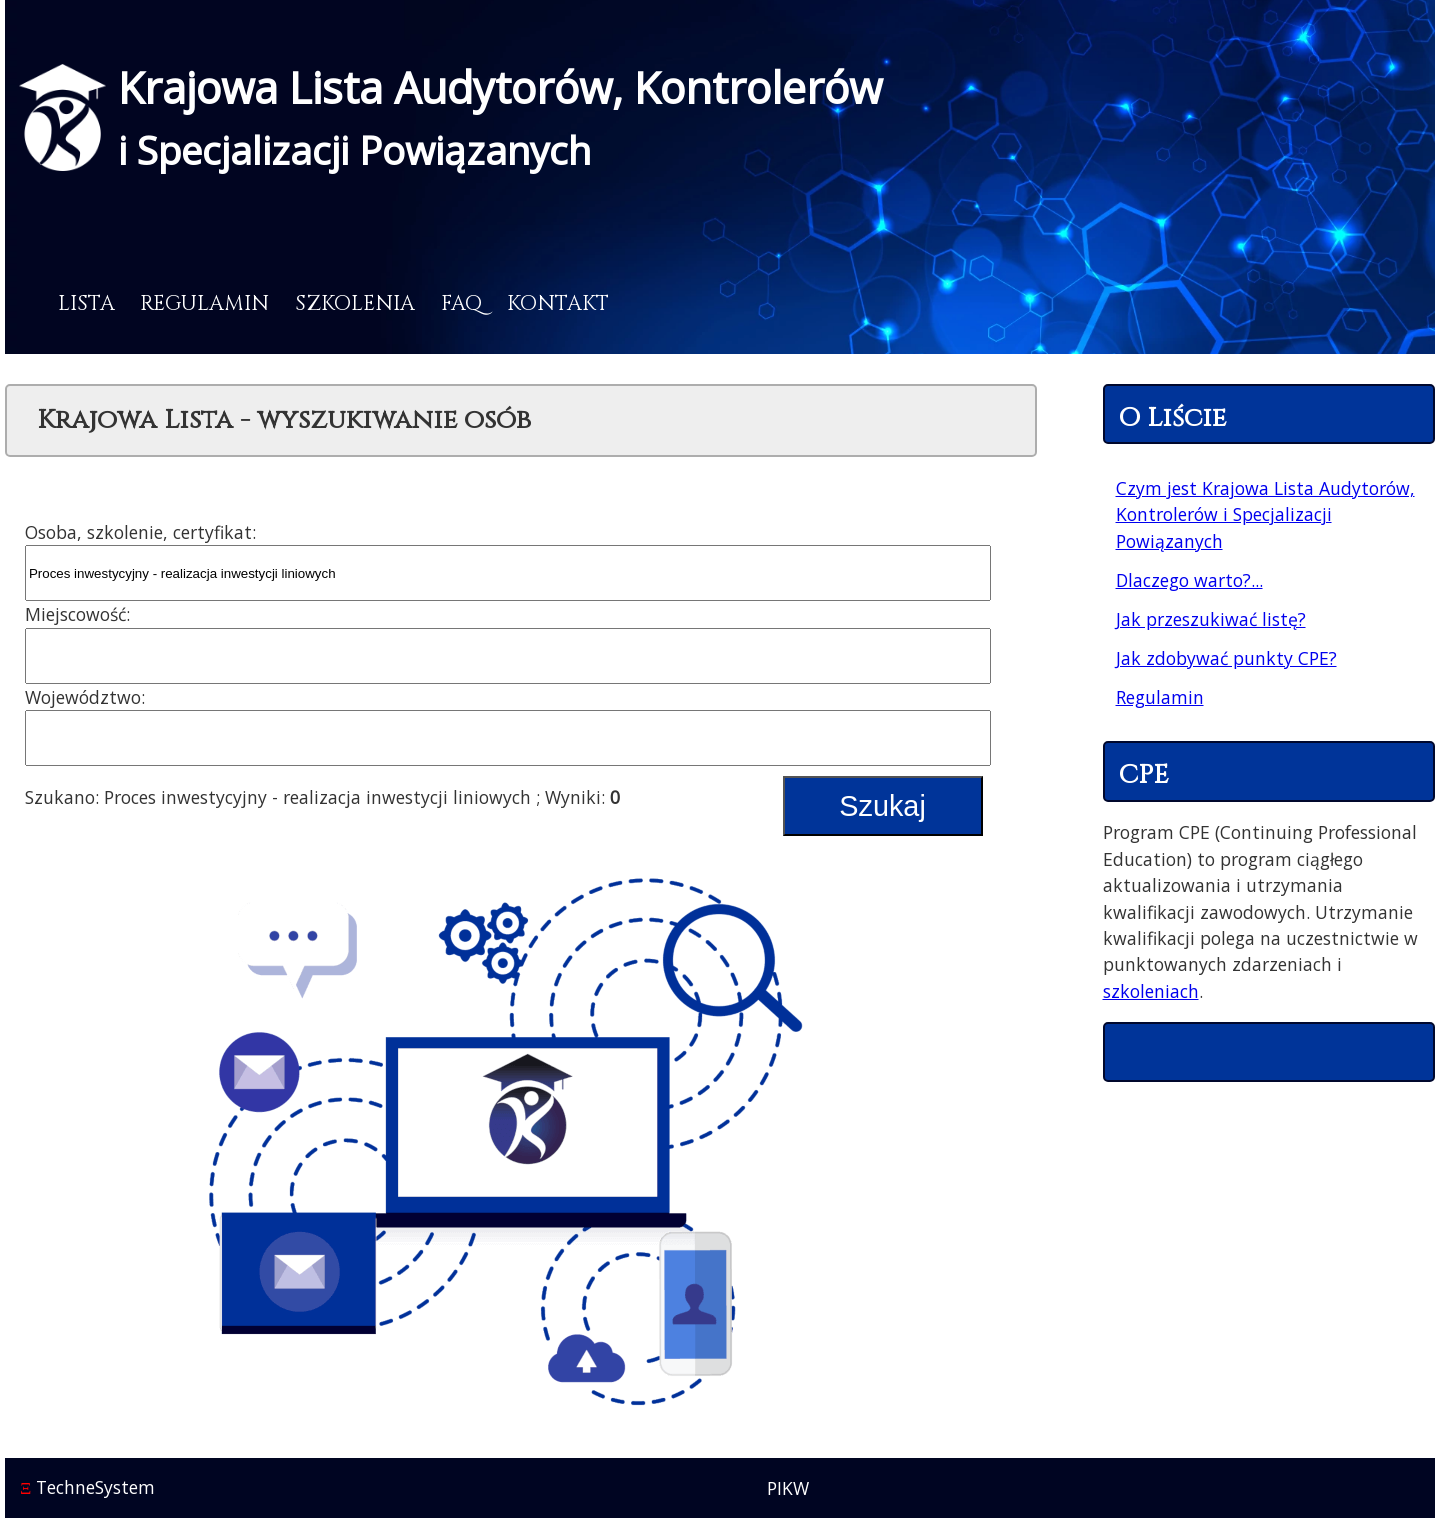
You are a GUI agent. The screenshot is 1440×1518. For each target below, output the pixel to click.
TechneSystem (87, 1487)
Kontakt (558, 304)
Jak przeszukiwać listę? (1211, 619)
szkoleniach (1151, 991)
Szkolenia (355, 304)
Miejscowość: (77, 614)
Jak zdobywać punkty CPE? (1226, 658)
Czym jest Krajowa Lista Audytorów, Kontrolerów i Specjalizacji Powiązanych (1265, 514)
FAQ (461, 304)
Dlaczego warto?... (1189, 580)
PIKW (788, 1488)
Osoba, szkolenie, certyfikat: (140, 532)
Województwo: (85, 697)
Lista (86, 304)
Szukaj (882, 806)
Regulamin (204, 304)
